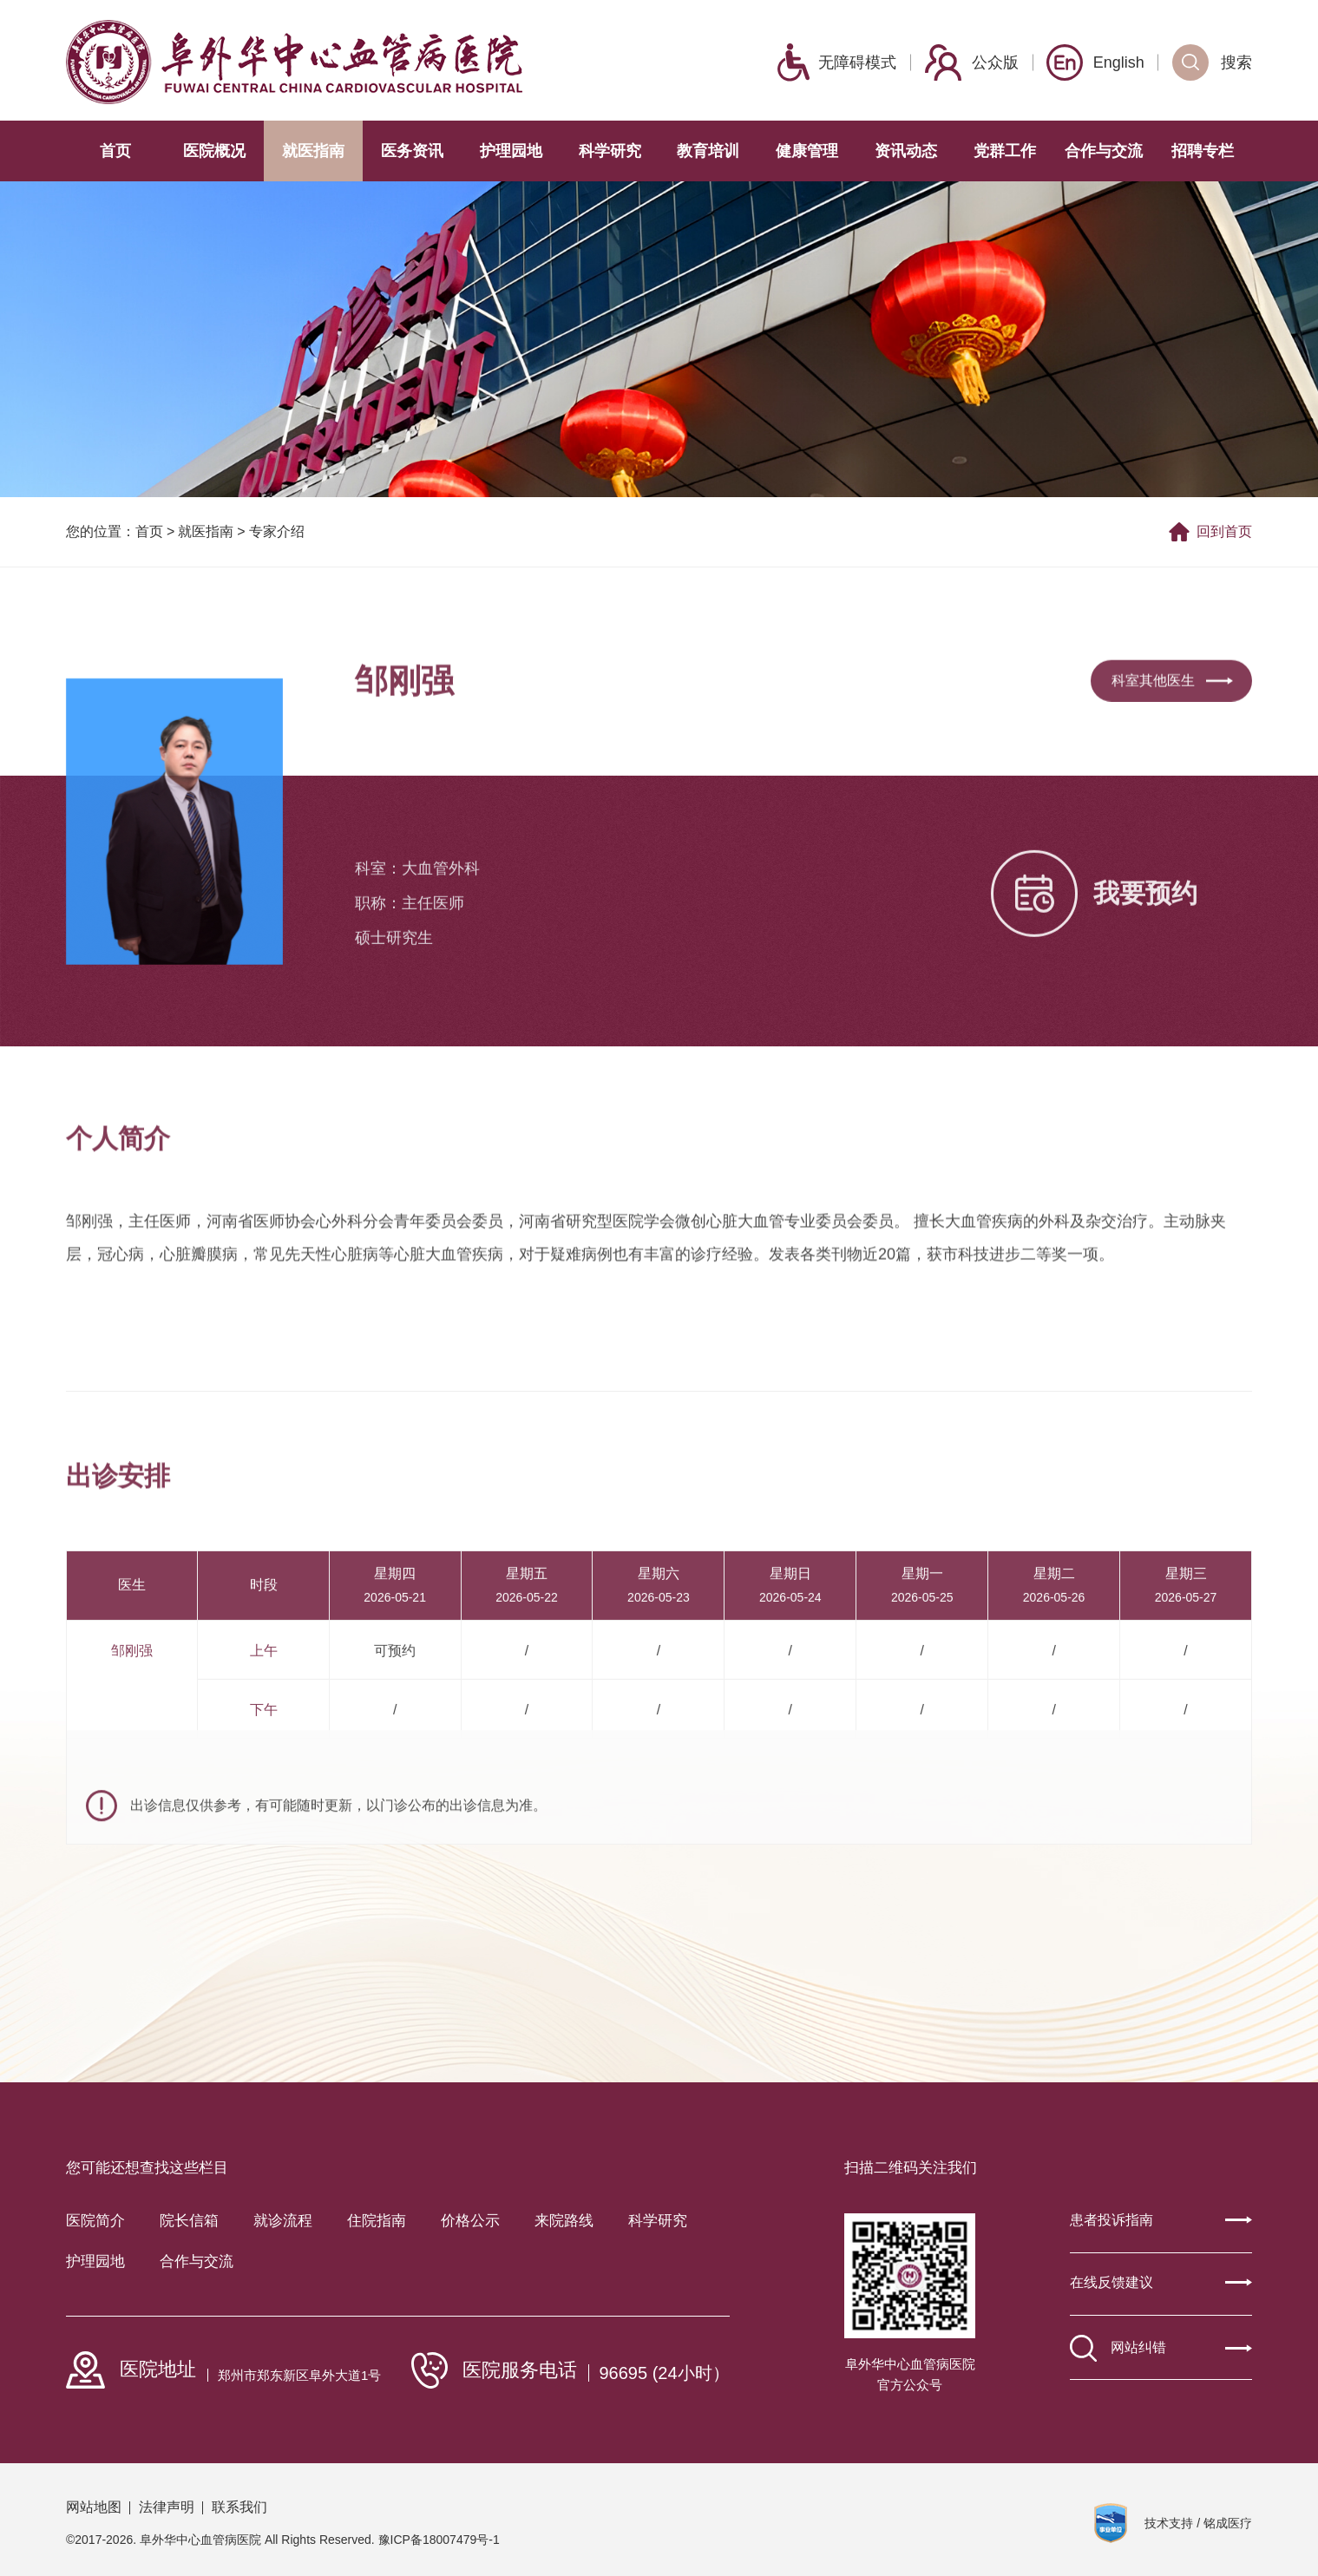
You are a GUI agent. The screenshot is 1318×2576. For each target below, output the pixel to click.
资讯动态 (906, 151)
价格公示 (470, 2220)
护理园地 (511, 151)
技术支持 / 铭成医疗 (1198, 2523)
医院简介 (95, 2220)
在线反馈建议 (1161, 2282)
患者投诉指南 (1161, 2220)
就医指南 (313, 151)
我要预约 (1094, 951)
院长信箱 (189, 2220)
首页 (115, 151)
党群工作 (1005, 151)
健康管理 (807, 151)
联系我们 (239, 2507)
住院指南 (376, 2220)
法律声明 (166, 2507)
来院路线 (563, 2220)
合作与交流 (1104, 151)
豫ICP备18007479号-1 (439, 2540)
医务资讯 (412, 151)
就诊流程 (282, 2220)
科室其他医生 (1172, 708)
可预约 (395, 1754)
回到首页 (1210, 534)
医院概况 (214, 151)
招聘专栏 (1202, 151)
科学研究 (610, 151)
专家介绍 (277, 535)
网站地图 (93, 2507)
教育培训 (708, 151)
